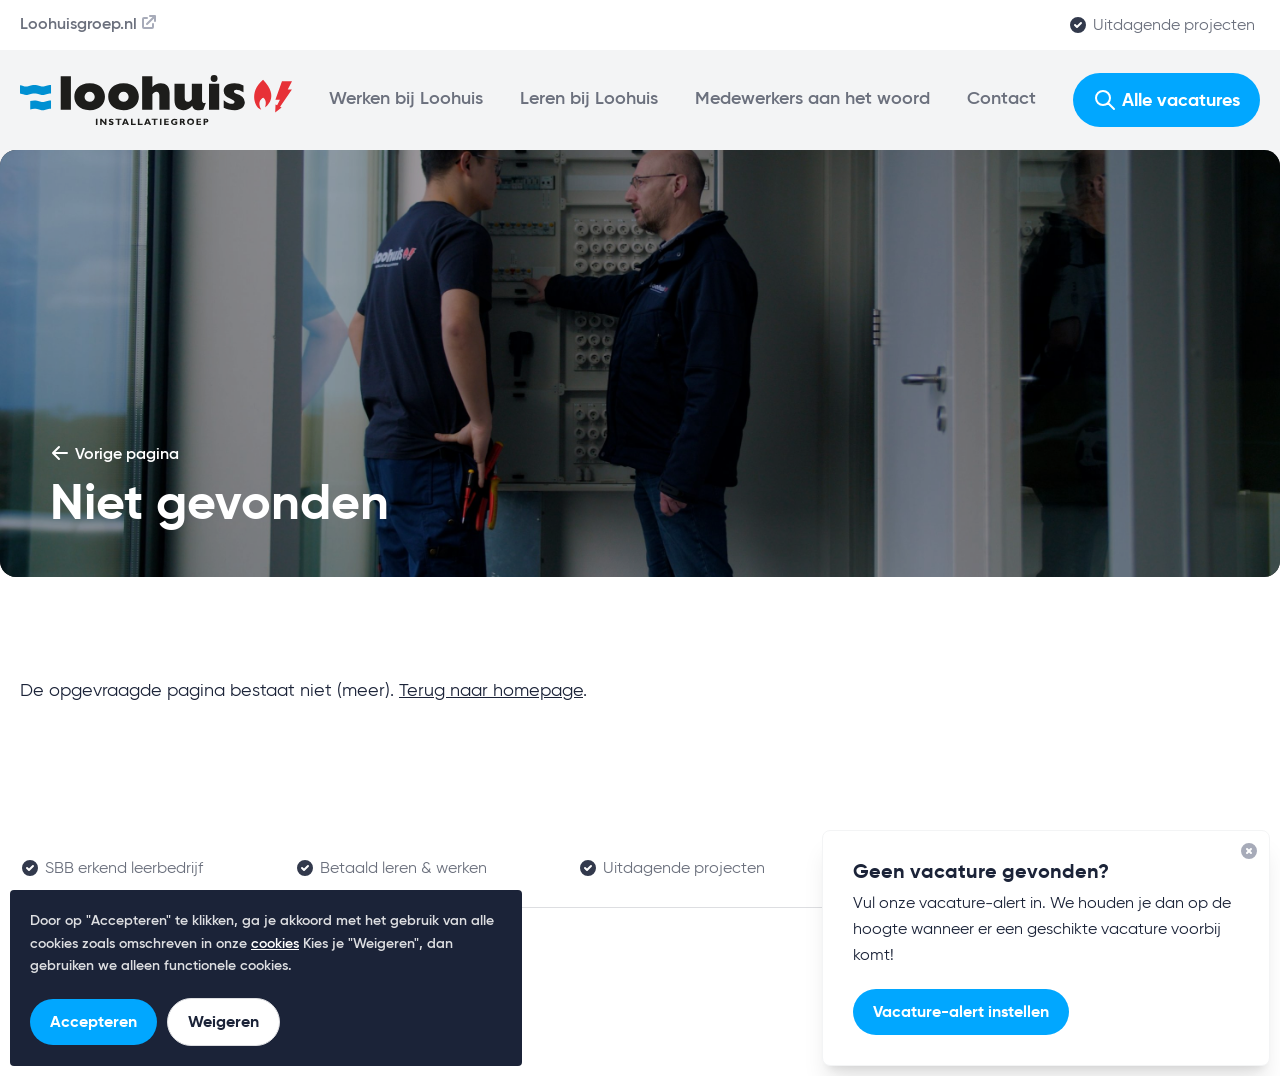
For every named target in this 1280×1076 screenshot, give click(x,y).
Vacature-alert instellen (961, 1011)
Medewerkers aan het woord (812, 99)
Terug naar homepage (491, 691)
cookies (275, 944)
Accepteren (93, 1021)
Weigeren (223, 1021)
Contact (1001, 99)
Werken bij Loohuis (406, 99)
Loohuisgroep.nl (89, 22)
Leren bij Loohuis (589, 99)
